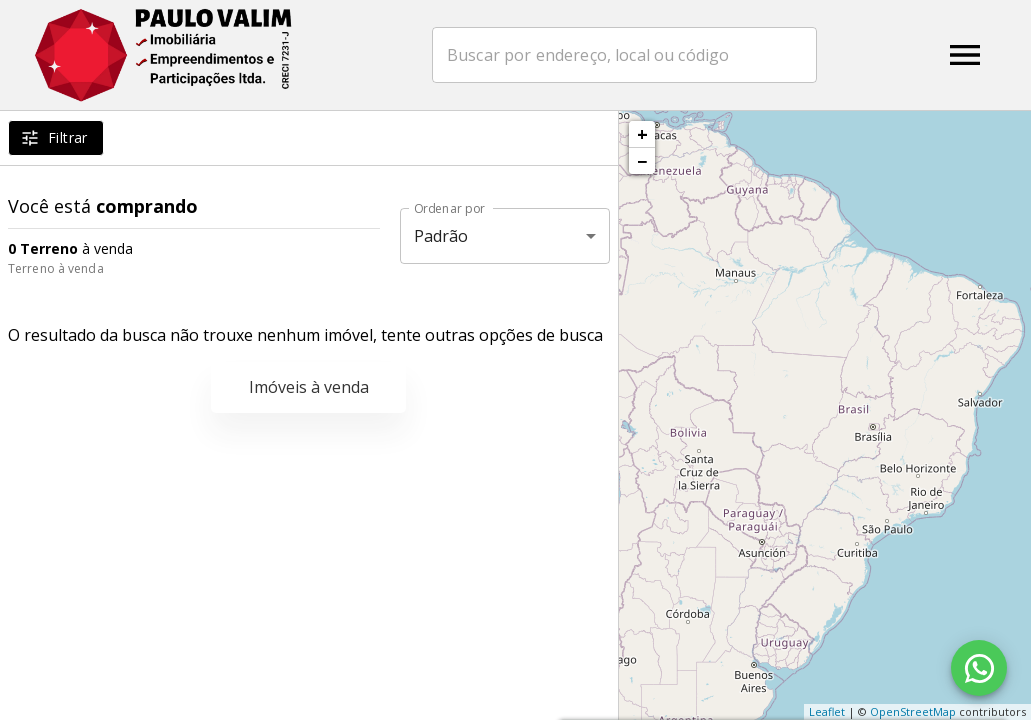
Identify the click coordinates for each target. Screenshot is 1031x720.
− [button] (642, 161)
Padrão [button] (441, 236)
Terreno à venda (56, 268)
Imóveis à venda (309, 387)
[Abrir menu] (965, 55)
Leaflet (827, 711)
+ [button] (642, 134)
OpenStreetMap (913, 711)
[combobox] (630, 55)
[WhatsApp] (979, 668)
